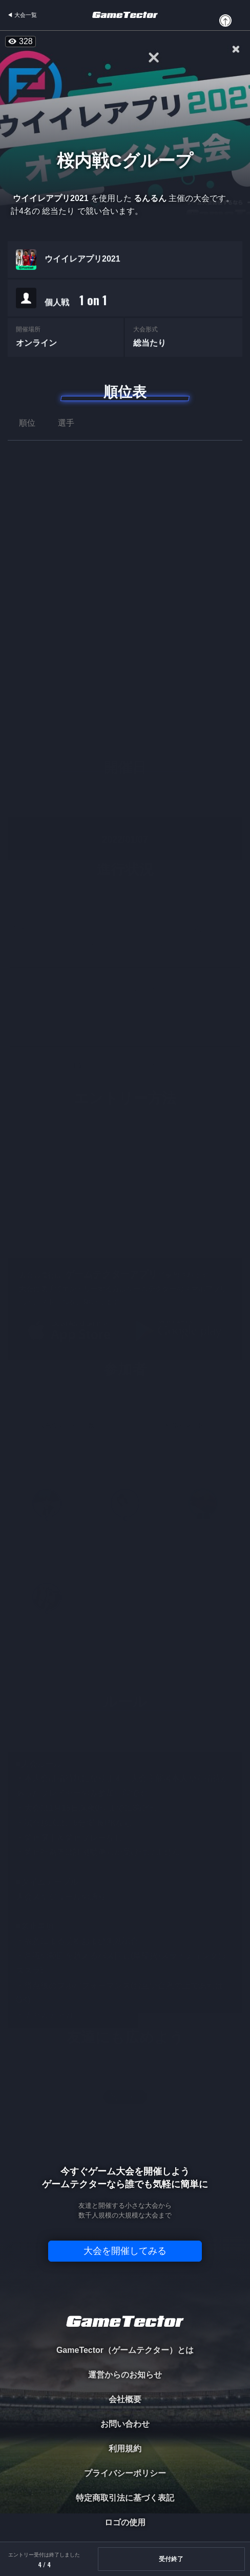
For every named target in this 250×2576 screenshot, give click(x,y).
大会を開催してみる (125, 2251)
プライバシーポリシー (125, 2473)
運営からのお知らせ (125, 2374)
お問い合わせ (125, 2424)
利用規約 (125, 2448)
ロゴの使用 (125, 2522)
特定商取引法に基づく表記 (125, 2497)
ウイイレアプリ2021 (82, 260)
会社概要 (125, 2399)
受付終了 (171, 2559)
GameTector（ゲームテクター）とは (125, 2350)
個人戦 (76, 301)
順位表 (125, 392)
